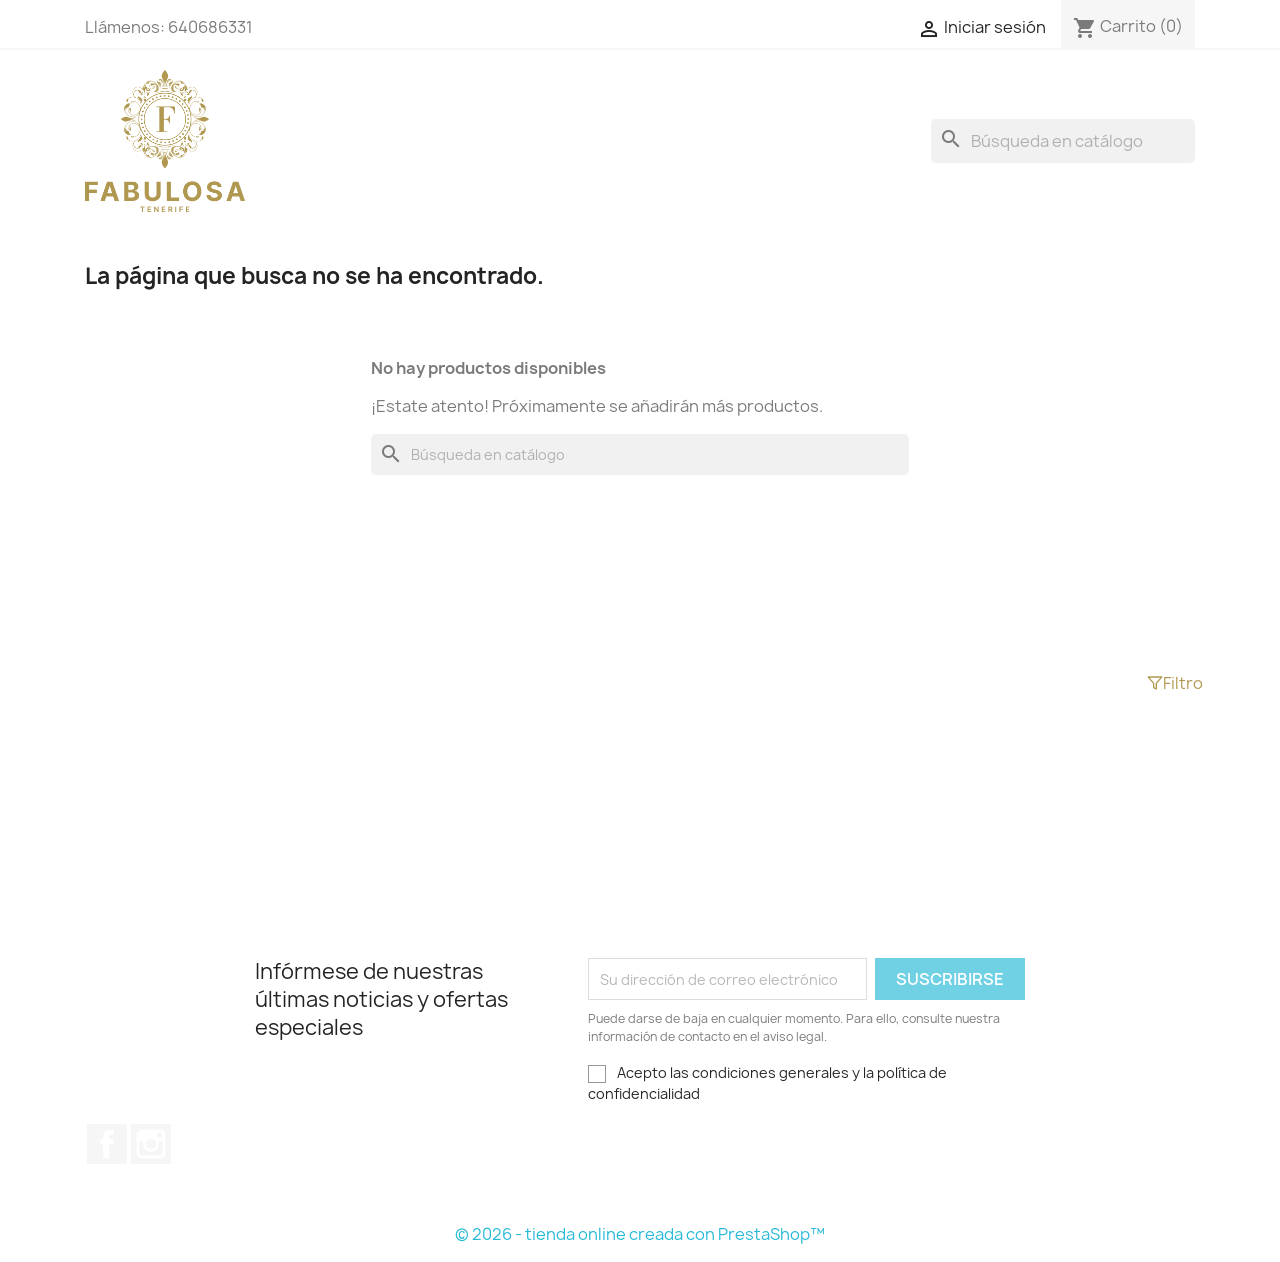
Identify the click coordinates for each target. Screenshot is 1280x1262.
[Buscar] (1063, 141)
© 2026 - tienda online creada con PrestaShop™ (640, 1234)
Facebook (107, 1144)
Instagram (151, 1144)
